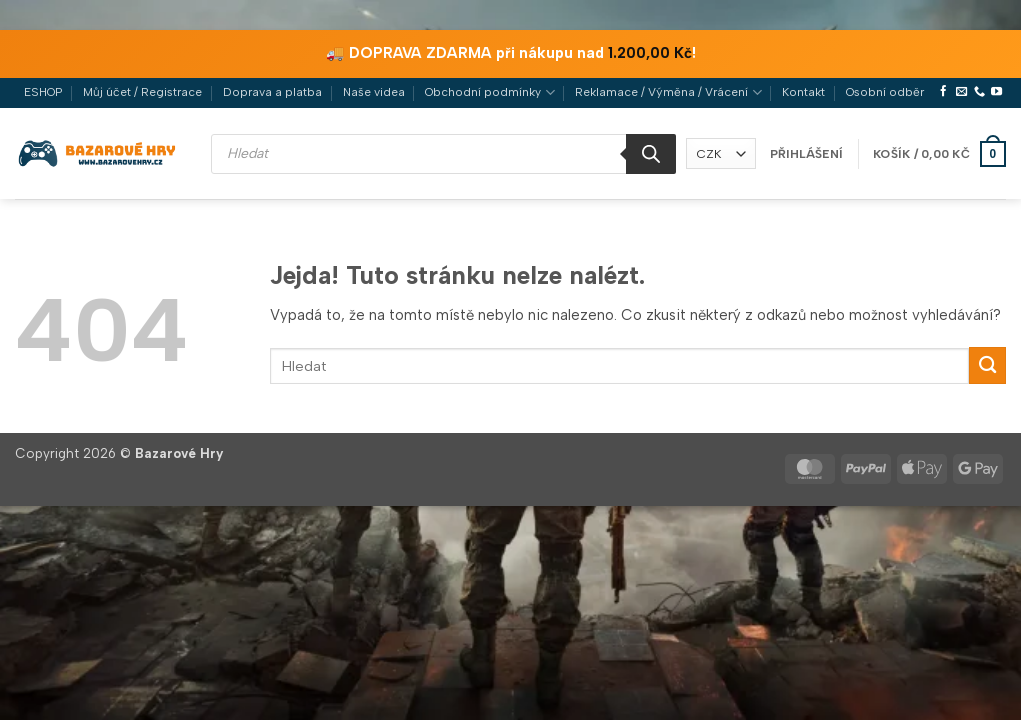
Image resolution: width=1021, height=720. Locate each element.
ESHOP (43, 92)
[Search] (651, 154)
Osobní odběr (885, 92)
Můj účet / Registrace (142, 92)
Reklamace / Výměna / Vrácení (668, 92)
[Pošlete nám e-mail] (961, 92)
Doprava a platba (272, 92)
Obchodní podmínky (489, 92)
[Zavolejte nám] (979, 92)
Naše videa (374, 92)
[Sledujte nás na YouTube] (996, 92)
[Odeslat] (987, 365)
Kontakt (803, 92)
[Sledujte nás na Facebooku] (943, 92)
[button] (806, 154)
